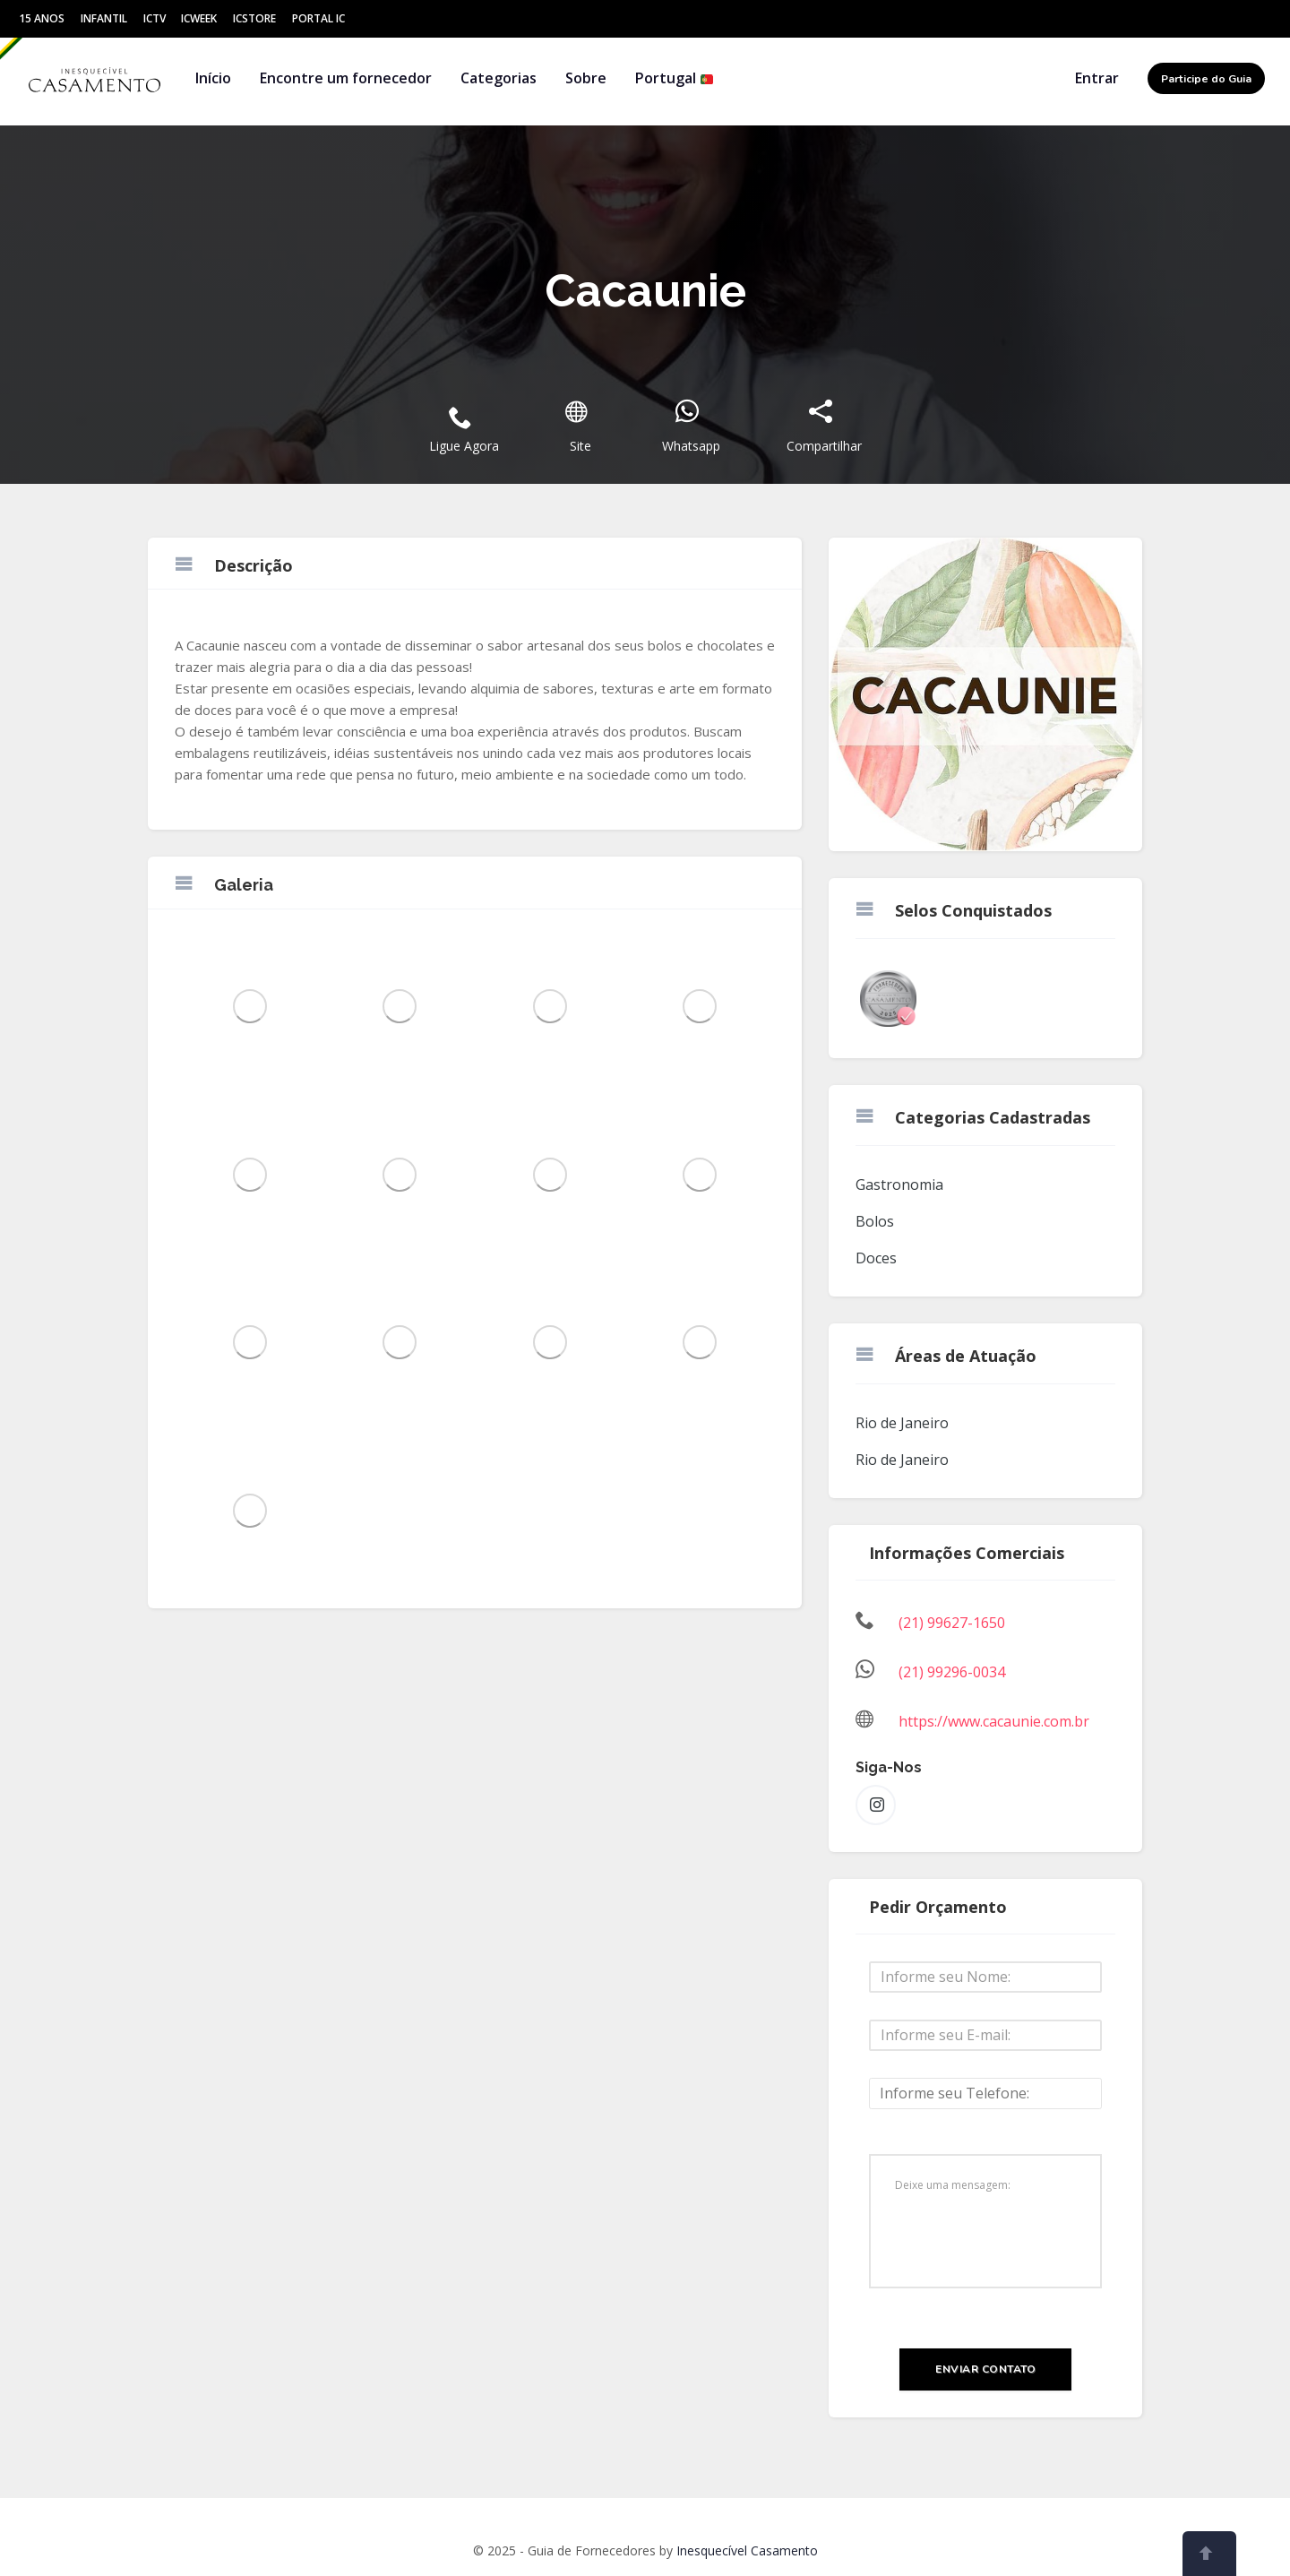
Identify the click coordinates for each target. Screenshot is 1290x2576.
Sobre (585, 78)
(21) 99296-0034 (952, 1672)
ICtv (154, 18)
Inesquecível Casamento (747, 2550)
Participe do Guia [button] (1206, 79)
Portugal (674, 78)
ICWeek (199, 18)
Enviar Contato (985, 2369)
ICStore (254, 18)
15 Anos (41, 18)
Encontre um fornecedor (346, 78)
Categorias (498, 78)
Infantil (104, 18)
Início (213, 78)
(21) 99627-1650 (952, 1623)
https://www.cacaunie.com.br (994, 1721)
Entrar (1097, 78)
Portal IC (318, 18)
